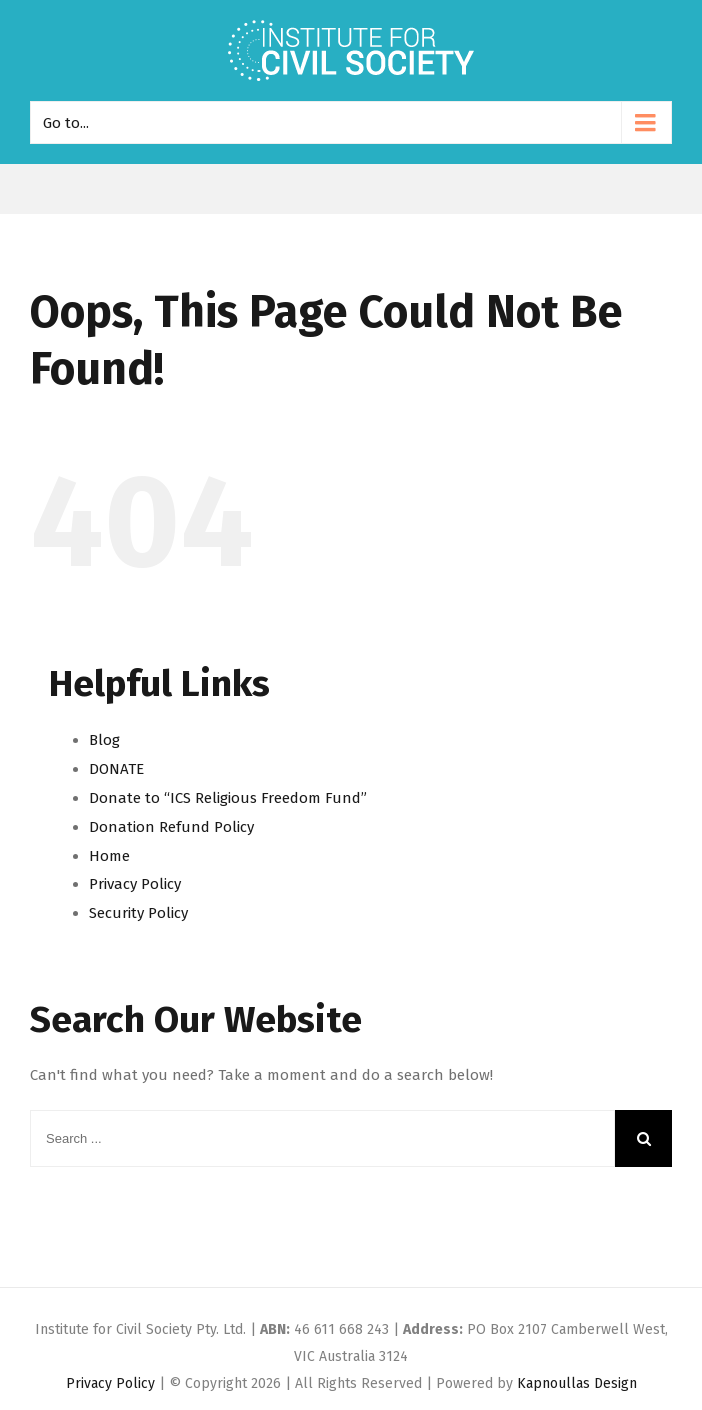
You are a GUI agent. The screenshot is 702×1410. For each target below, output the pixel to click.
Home (109, 856)
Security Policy (138, 913)
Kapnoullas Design (577, 1383)
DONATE (116, 769)
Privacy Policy (135, 884)
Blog (104, 740)
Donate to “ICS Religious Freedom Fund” (228, 798)
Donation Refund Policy (171, 827)
